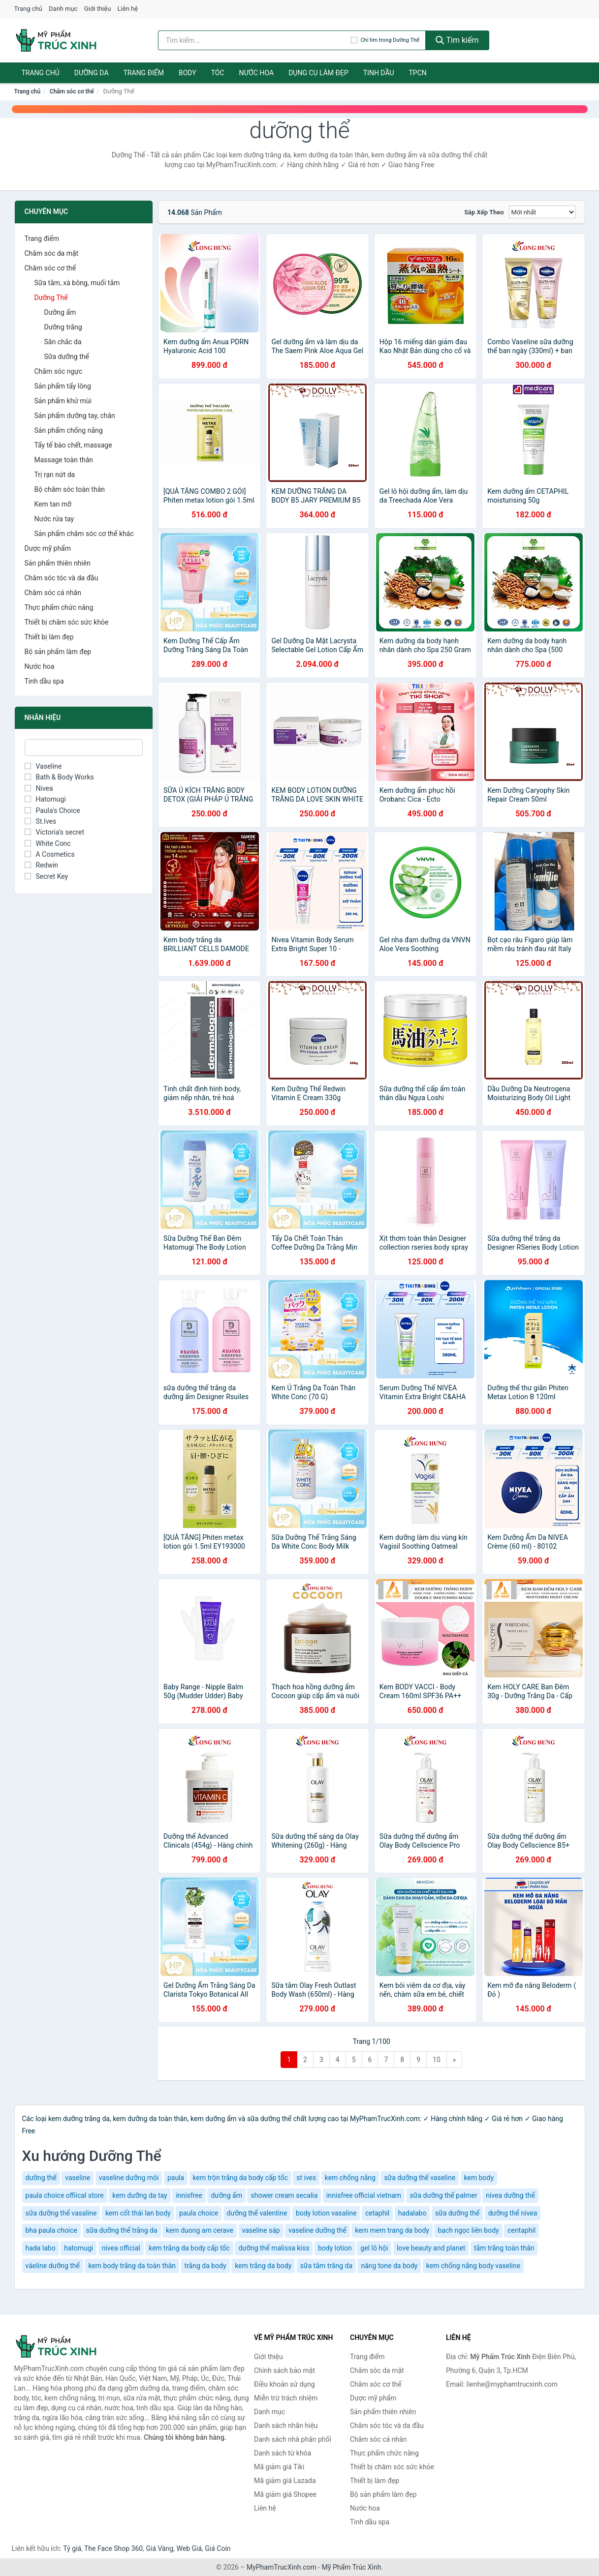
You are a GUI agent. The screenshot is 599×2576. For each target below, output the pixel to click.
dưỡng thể (41, 2178)
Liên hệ (128, 8)
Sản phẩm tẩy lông (62, 386)
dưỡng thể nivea (512, 2213)
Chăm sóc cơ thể (72, 91)
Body (187, 73)
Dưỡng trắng (63, 327)
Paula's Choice (52, 810)
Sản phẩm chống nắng (68, 430)
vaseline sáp (261, 2230)
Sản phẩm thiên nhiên (58, 563)
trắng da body (205, 2266)
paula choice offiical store (65, 2195)
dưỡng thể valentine (257, 2213)
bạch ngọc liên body (468, 2230)
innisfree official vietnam (363, 2195)
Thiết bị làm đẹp (49, 637)
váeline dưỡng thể (53, 2266)
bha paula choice (52, 2230)
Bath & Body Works (59, 777)
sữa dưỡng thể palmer (443, 2195)
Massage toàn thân (64, 460)
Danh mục (63, 8)
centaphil (521, 2230)
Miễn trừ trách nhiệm (285, 2398)
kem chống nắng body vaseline (473, 2266)
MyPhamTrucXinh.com (281, 2567)
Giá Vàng (159, 2548)
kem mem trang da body (392, 2230)
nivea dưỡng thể (510, 2195)
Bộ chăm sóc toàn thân (69, 489)
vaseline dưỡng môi (129, 2178)
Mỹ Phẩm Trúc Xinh (351, 2567)
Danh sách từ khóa (282, 2453)
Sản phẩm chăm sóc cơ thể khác (84, 534)
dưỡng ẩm (226, 2195)
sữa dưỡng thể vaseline (419, 2178)
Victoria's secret (55, 832)
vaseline (77, 2178)
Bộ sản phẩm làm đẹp (58, 652)
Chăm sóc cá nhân (53, 593)
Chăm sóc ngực (58, 371)
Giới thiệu (97, 8)
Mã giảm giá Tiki (279, 2467)
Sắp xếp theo (484, 212)
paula (175, 2178)
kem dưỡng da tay (139, 2195)
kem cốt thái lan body (138, 2213)
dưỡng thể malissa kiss (273, 2248)
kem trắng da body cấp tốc (189, 2248)
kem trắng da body (263, 2266)
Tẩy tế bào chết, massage (73, 445)
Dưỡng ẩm (60, 312)
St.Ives (41, 821)
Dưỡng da (91, 73)
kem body (479, 2178)
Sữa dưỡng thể (66, 356)
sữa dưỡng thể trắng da (122, 2230)
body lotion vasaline (326, 2213)
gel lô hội (374, 2248)
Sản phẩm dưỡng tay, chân (74, 415)
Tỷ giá (72, 2548)
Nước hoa (256, 73)
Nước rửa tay (54, 519)
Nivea (39, 788)
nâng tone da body (389, 2266)
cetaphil (377, 2213)
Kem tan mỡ (52, 504)
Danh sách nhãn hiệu (286, 2425)
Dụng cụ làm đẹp (318, 73)
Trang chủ (28, 8)
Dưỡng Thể (51, 297)
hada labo (41, 2248)
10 (437, 2060)
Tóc (217, 73)
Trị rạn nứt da (54, 475)
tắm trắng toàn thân (504, 2248)
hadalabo (412, 2213)
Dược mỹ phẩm (48, 548)
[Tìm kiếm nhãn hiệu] (254, 40)
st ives (306, 2178)
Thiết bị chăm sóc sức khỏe (67, 622)
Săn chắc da (63, 342)
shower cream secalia (284, 2195)
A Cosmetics (50, 854)
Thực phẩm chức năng (59, 607)
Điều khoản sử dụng (284, 2384)
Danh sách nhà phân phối (292, 2439)
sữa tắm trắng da (326, 2266)
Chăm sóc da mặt (52, 253)
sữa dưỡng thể (457, 2213)
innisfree (189, 2195)
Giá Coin (217, 2548)
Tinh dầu (378, 73)
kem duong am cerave (199, 2230)
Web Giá (189, 2548)
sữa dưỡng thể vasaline (61, 2213)
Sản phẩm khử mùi (63, 401)
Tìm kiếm (457, 40)
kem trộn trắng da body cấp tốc (240, 2178)
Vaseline (43, 766)
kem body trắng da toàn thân (132, 2266)
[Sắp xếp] (542, 212)
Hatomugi (45, 799)
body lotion (335, 2248)
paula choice (198, 2213)
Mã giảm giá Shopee (285, 2494)
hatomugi (78, 2248)
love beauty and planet (431, 2248)
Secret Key (46, 876)
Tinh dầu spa (44, 681)
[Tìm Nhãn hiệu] (84, 747)
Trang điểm (144, 73)
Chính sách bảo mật (284, 2370)
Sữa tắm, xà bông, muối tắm (77, 283)
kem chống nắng (350, 2178)
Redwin (42, 865)
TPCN (417, 73)
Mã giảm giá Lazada (285, 2481)
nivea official (121, 2248)
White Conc (48, 843)
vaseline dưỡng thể (317, 2230)
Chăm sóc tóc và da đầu (61, 578)
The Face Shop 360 (113, 2548)
